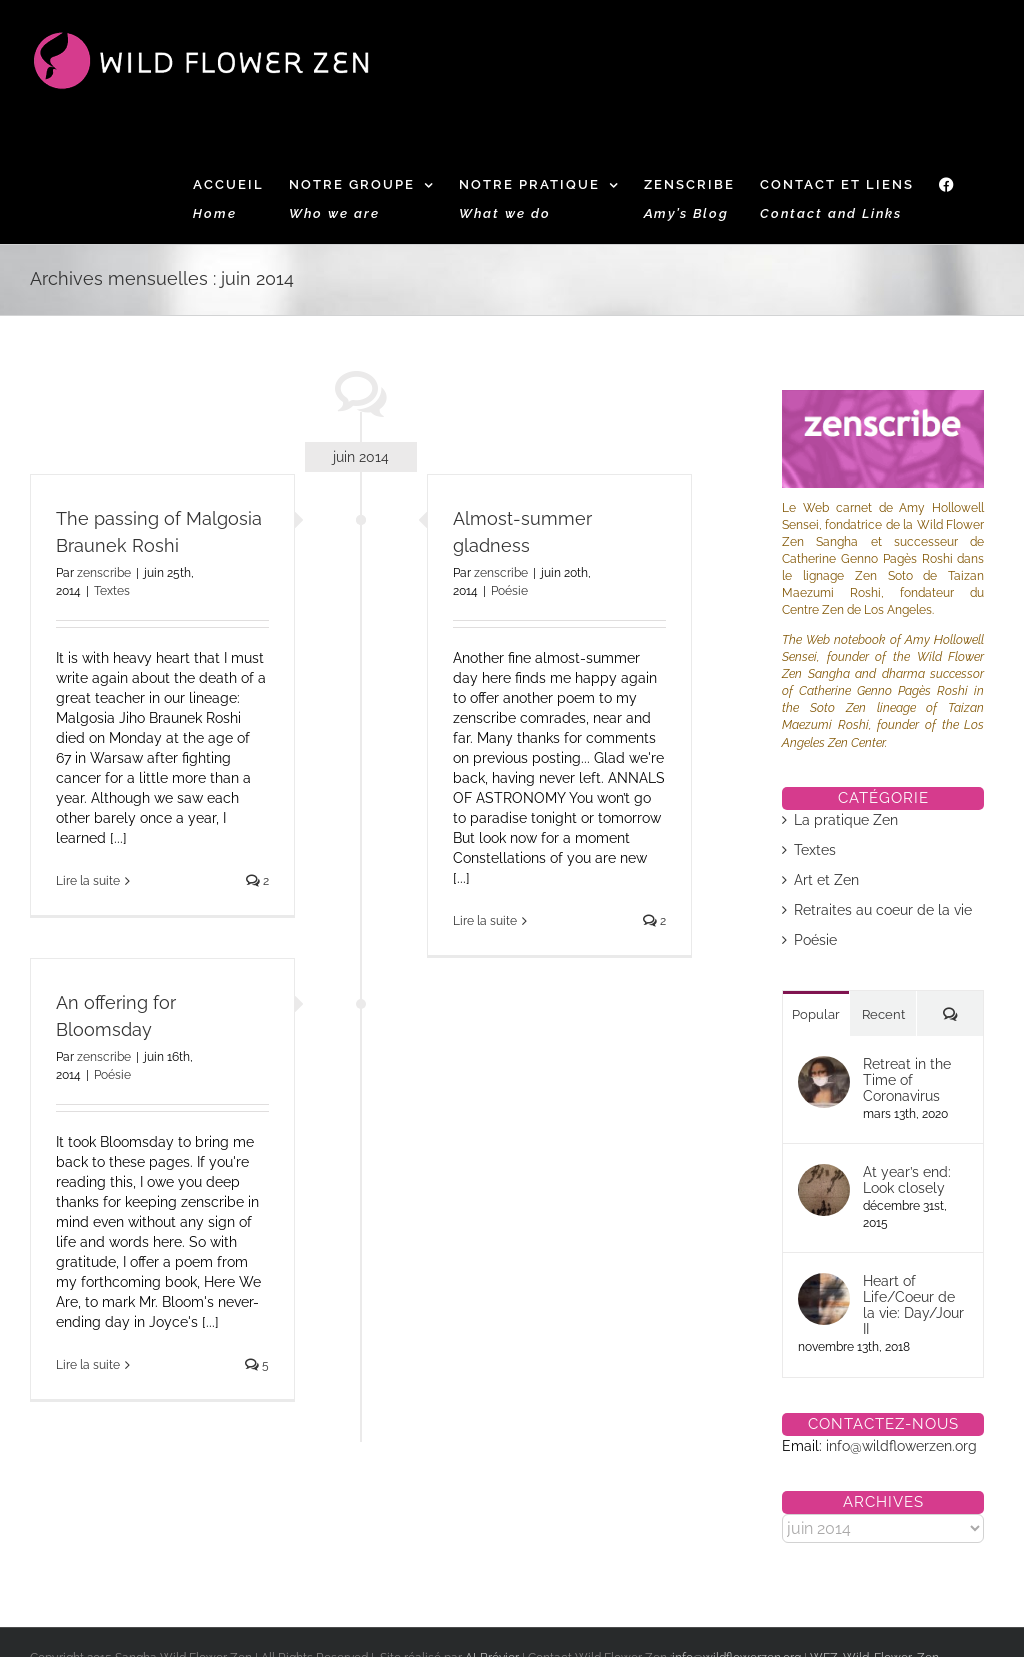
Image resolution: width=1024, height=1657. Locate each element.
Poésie (509, 591)
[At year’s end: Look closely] (824, 1174)
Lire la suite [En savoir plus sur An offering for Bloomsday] (88, 1365)
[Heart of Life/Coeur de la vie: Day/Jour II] (824, 1283)
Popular (816, 1014)
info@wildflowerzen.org (901, 1446)
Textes (112, 591)
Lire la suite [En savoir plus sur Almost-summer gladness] (485, 921)
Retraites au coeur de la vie (883, 910)
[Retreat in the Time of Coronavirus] (824, 1066)
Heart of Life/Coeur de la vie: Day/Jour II (913, 1305)
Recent (883, 1014)
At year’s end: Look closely (907, 1180)
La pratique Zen (846, 820)
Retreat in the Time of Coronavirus (907, 1080)
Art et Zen (826, 880)
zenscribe (104, 573)
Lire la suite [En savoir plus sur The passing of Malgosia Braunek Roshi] (88, 881)
